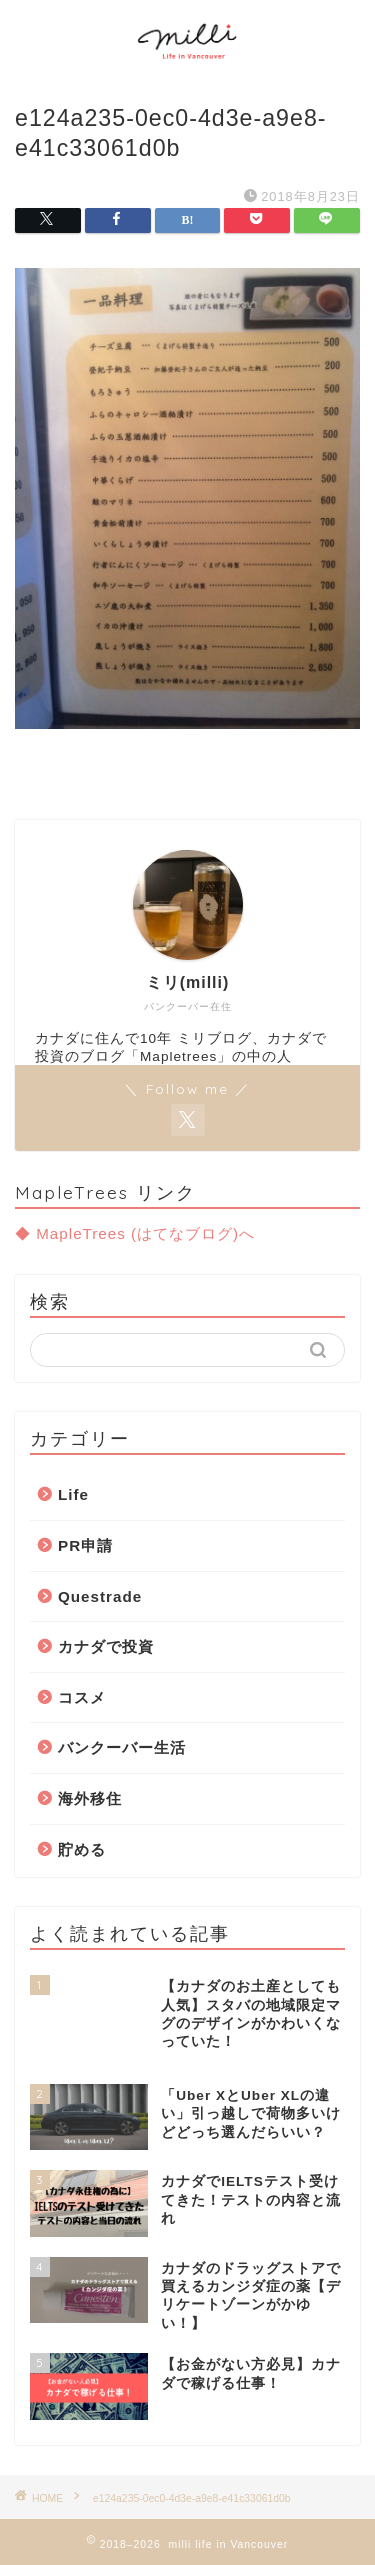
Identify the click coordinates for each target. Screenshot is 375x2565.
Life (73, 1494)
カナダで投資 (106, 1646)
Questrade (100, 1596)
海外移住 (90, 1798)
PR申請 (85, 1545)
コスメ (82, 1697)
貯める (82, 1849)
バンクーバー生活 (122, 1747)
